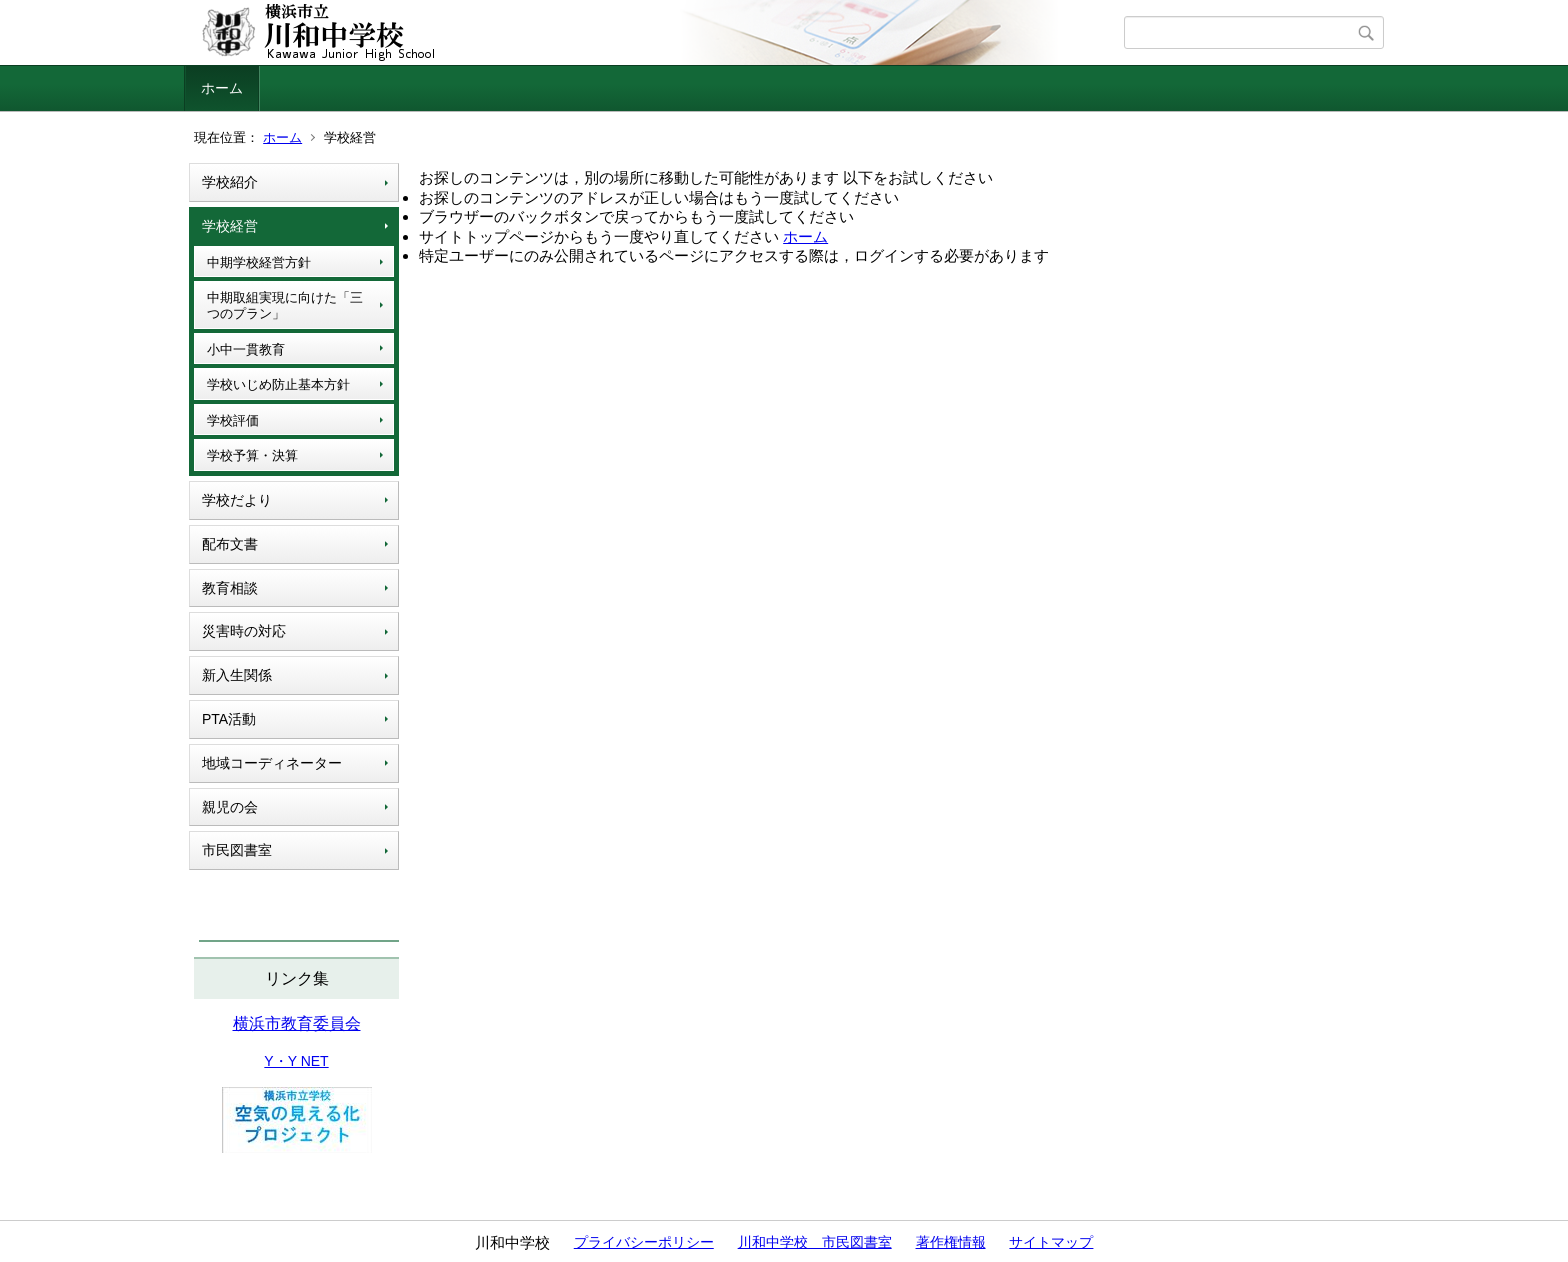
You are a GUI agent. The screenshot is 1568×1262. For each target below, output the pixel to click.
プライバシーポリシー (644, 1242)
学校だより (237, 500)
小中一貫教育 (246, 349)
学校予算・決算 (252, 455)
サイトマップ (1051, 1242)
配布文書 (230, 544)
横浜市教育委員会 (297, 1023)
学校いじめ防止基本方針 (278, 384)
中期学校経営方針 (259, 262)
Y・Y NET (296, 1061)
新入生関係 (237, 675)
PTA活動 (229, 719)
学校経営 (230, 226)
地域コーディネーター (272, 763)
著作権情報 (951, 1242)
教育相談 (230, 588)
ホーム (222, 88)
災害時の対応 (244, 631)
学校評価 (233, 420)
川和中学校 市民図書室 (815, 1242)
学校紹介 (230, 182)
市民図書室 (237, 850)
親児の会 (230, 807)
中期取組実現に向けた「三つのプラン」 (285, 305)
